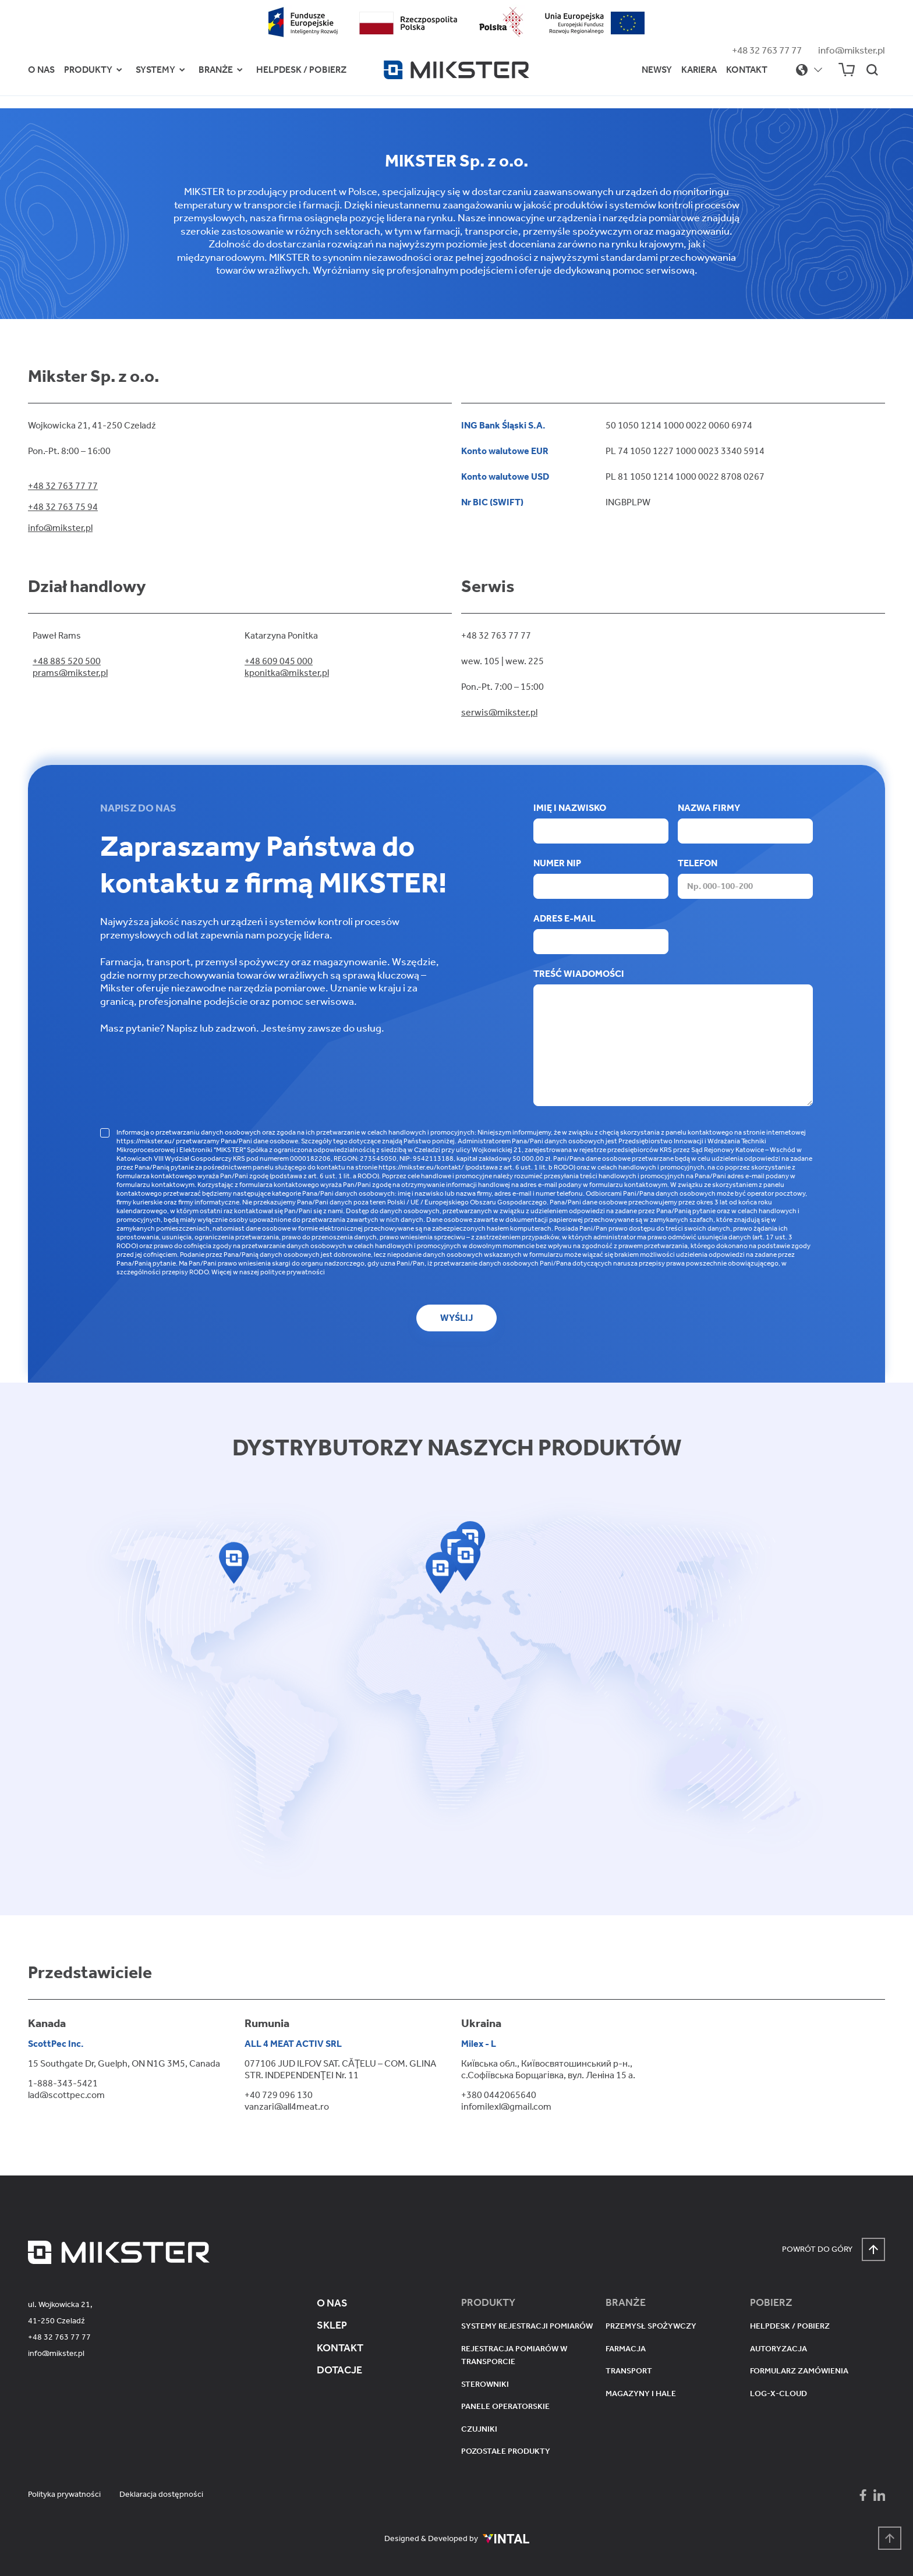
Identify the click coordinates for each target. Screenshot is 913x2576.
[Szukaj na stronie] (872, 70)
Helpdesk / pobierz (790, 2326)
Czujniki (479, 2429)
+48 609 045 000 (279, 661)
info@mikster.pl (851, 50)
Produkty (88, 69)
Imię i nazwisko (600, 823)
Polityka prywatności (64, 2494)
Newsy (657, 69)
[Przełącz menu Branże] (240, 70)
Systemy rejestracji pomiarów (527, 2326)
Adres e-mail (600, 933)
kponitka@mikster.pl (287, 672)
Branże (216, 69)
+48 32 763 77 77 (767, 50)
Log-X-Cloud (778, 2393)
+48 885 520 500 (67, 661)
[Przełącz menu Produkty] (119, 70)
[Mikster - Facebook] (863, 2495)
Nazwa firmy (745, 823)
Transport (629, 2371)
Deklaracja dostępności (161, 2494)
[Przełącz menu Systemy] (182, 70)
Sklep (332, 2325)
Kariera (699, 69)
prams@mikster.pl (70, 672)
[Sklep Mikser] (846, 70)
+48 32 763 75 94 (63, 506)
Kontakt (746, 69)
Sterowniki (485, 2384)
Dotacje (339, 2370)
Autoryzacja (778, 2349)
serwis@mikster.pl (499, 712)
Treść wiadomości (673, 1038)
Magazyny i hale (641, 2393)
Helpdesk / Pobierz (301, 69)
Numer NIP (600, 878)
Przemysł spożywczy (651, 2326)
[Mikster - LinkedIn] (879, 2495)
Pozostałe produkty (505, 2451)
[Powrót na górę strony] (889, 2538)
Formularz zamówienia (799, 2371)
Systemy (155, 69)
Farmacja (626, 2349)
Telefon (745, 878)
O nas (41, 69)
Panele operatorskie (505, 2406)
